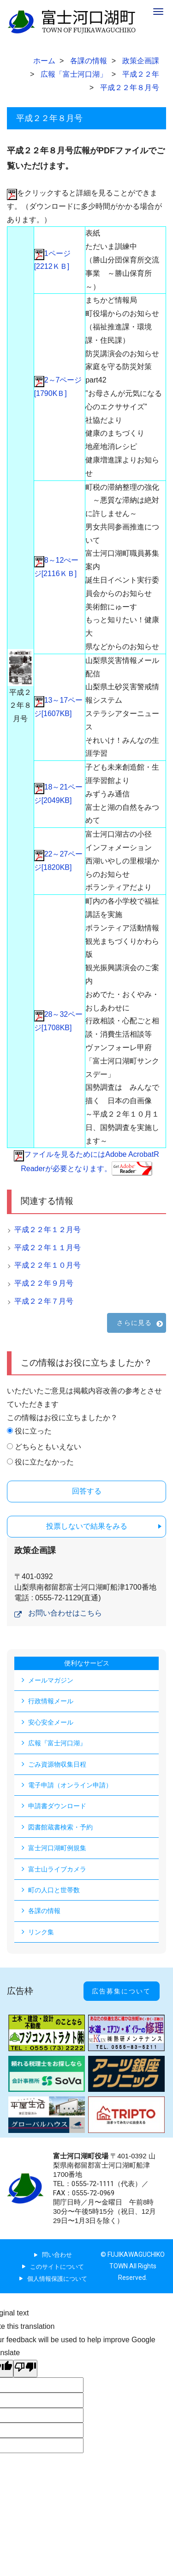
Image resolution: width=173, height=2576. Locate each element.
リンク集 (41, 1932)
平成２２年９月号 (43, 1283)
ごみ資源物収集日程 (57, 1764)
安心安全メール (50, 1722)
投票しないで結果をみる (86, 1526)
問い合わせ (57, 2254)
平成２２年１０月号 (47, 1265)
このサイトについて (57, 2266)
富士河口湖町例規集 (57, 1848)
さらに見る (134, 1322)
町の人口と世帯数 (54, 1890)
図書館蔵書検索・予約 (60, 1827)
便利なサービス (86, 1663)
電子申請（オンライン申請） (70, 1785)
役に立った (33, 1431)
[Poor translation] (25, 2368)
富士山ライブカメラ (57, 1869)
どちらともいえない (48, 1447)
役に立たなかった (44, 1462)
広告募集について (121, 1991)
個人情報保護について (57, 2278)
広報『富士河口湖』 (57, 1743)
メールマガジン (50, 1680)
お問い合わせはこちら (65, 1613)
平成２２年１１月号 (47, 1248)
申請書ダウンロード (57, 1806)
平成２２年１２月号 (47, 1229)
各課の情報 (44, 1910)
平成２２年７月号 (43, 1301)
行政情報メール (50, 1701)
